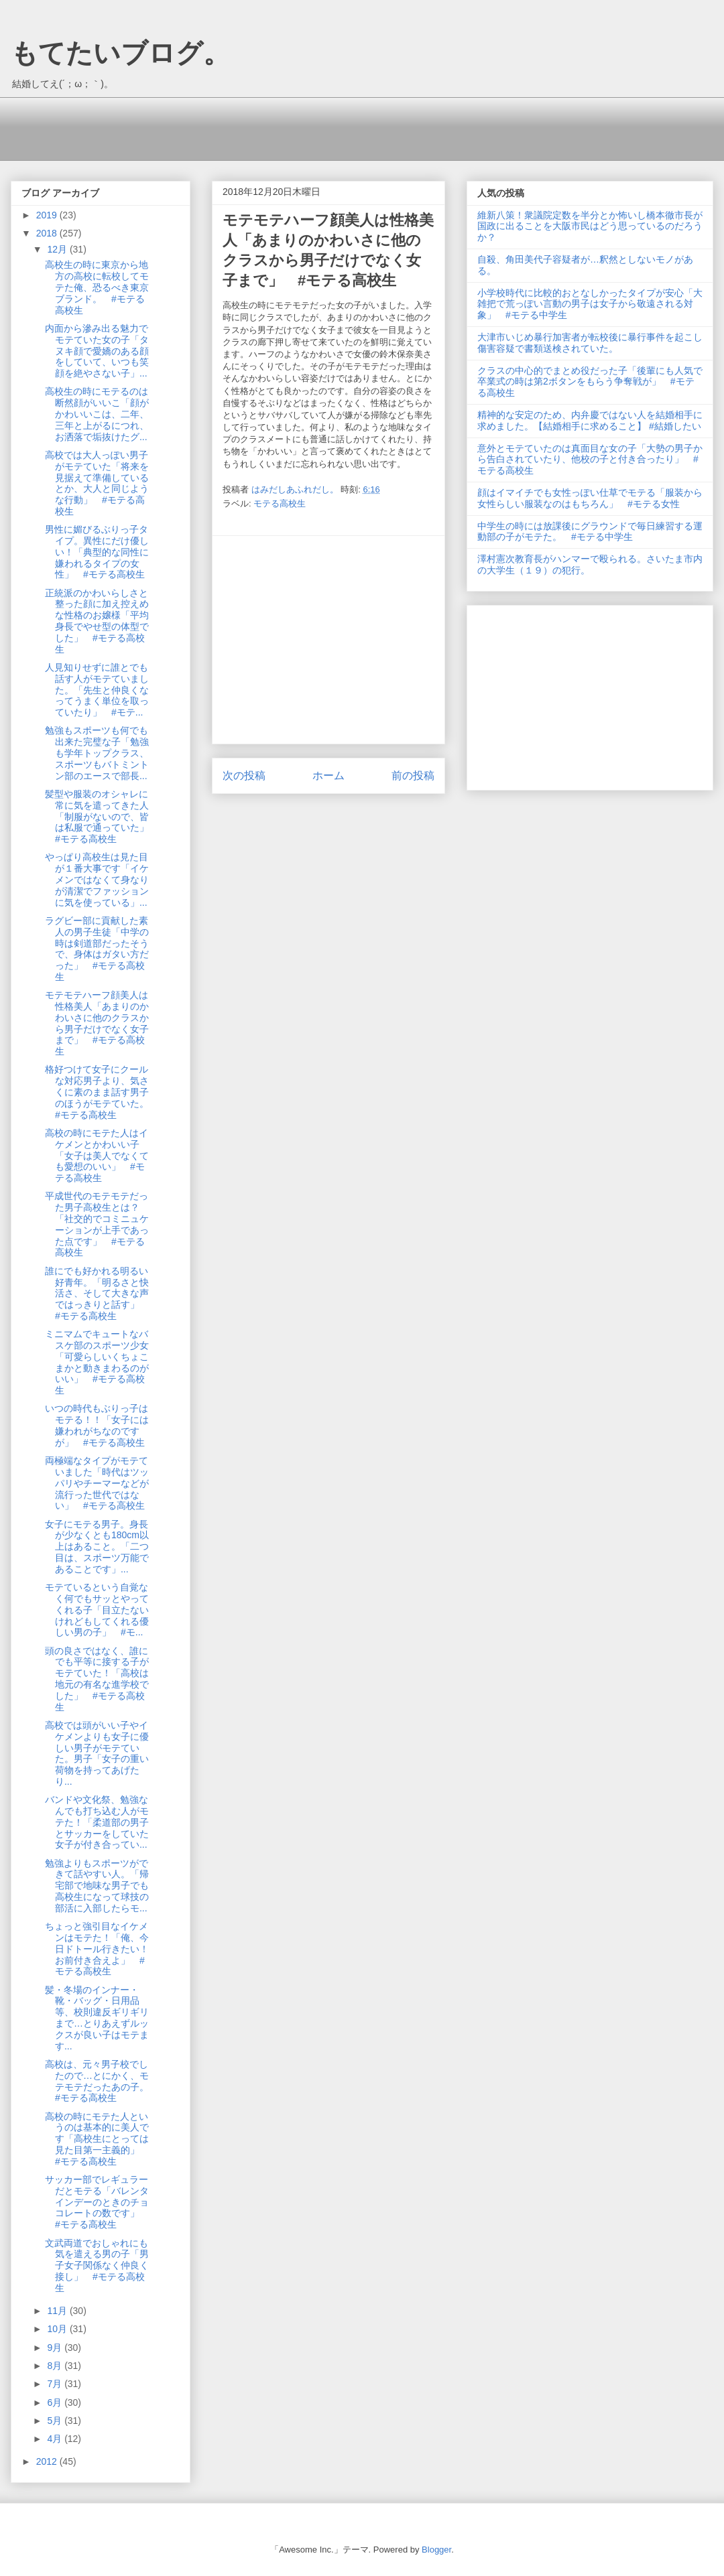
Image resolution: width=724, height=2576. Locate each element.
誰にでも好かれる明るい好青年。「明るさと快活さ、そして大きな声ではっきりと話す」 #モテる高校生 (97, 1293)
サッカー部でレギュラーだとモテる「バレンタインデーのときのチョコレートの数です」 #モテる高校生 (97, 2202)
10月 (58, 2328)
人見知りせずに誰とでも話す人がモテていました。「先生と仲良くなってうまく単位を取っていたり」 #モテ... (97, 690)
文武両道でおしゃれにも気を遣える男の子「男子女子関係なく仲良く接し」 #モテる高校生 (97, 2265)
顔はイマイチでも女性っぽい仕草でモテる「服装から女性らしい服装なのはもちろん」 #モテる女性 (590, 498)
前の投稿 (412, 775)
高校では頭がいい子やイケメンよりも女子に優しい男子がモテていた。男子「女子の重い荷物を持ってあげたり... (97, 1753)
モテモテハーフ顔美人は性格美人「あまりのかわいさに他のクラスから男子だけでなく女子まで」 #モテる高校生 (97, 1023)
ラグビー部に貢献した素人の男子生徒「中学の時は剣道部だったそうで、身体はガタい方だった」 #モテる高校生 (97, 948)
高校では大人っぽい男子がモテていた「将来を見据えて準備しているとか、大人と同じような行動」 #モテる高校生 (97, 483)
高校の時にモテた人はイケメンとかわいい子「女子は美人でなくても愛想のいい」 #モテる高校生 (97, 1155)
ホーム (328, 775)
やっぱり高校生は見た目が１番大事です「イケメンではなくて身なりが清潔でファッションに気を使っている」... (97, 879)
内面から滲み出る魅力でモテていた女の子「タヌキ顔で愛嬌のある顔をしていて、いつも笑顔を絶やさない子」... (97, 351)
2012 (48, 2461)
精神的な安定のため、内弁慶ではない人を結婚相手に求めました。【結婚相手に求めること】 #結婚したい (590, 420)
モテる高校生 (279, 503)
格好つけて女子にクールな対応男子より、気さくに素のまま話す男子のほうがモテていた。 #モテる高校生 (101, 1092)
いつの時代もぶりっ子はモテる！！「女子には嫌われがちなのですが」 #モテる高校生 (97, 1425)
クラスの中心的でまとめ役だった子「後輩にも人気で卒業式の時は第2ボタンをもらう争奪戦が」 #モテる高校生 (590, 382)
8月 (55, 2365)
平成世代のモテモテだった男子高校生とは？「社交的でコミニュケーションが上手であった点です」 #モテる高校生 (97, 1224)
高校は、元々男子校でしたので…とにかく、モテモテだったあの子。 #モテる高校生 (101, 2081)
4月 (55, 2438)
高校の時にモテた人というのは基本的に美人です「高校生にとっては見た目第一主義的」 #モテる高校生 (97, 2139)
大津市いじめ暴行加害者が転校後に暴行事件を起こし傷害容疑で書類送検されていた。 (590, 343)
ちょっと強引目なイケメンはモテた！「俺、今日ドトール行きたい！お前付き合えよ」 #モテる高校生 (97, 1948)
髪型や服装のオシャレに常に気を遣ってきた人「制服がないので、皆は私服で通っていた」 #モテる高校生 (101, 816)
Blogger (436, 2550)
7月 (55, 2383)
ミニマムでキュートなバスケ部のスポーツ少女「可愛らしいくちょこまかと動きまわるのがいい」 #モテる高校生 (97, 1362)
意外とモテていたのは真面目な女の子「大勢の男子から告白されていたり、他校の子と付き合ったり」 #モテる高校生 (590, 459)
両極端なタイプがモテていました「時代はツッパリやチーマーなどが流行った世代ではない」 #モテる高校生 (97, 1483)
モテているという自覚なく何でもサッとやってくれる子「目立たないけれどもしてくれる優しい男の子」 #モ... (97, 1609)
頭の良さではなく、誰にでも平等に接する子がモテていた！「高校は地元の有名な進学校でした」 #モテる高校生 (97, 1678)
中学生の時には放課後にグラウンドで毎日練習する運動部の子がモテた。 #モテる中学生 (590, 532)
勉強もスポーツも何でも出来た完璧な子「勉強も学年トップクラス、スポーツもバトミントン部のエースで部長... (97, 753)
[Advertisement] (265, 127)
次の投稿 (244, 775)
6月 (55, 2402)
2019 (48, 215)
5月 (55, 2420)
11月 (58, 2310)
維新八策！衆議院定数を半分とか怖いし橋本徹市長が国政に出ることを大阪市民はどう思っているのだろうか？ (590, 226)
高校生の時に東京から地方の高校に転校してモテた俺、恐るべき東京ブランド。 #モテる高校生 (97, 287)
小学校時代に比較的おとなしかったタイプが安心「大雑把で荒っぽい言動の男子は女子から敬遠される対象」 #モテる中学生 (590, 304)
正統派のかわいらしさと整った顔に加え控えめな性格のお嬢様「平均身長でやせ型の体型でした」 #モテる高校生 (97, 621)
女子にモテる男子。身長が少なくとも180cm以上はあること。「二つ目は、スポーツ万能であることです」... (97, 1546)
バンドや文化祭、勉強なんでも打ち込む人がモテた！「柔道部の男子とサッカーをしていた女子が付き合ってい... (97, 1822)
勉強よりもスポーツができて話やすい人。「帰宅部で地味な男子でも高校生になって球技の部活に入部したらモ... (97, 1885)
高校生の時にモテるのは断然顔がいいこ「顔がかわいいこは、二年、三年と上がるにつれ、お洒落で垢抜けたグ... (97, 414)
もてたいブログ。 (120, 53)
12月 (58, 249)
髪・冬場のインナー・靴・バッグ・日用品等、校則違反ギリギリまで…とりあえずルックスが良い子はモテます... (97, 2017)
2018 (48, 233)
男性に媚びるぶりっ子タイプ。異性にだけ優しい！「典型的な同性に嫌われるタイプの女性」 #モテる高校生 (97, 552)
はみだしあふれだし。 (296, 489)
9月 (55, 2347)
